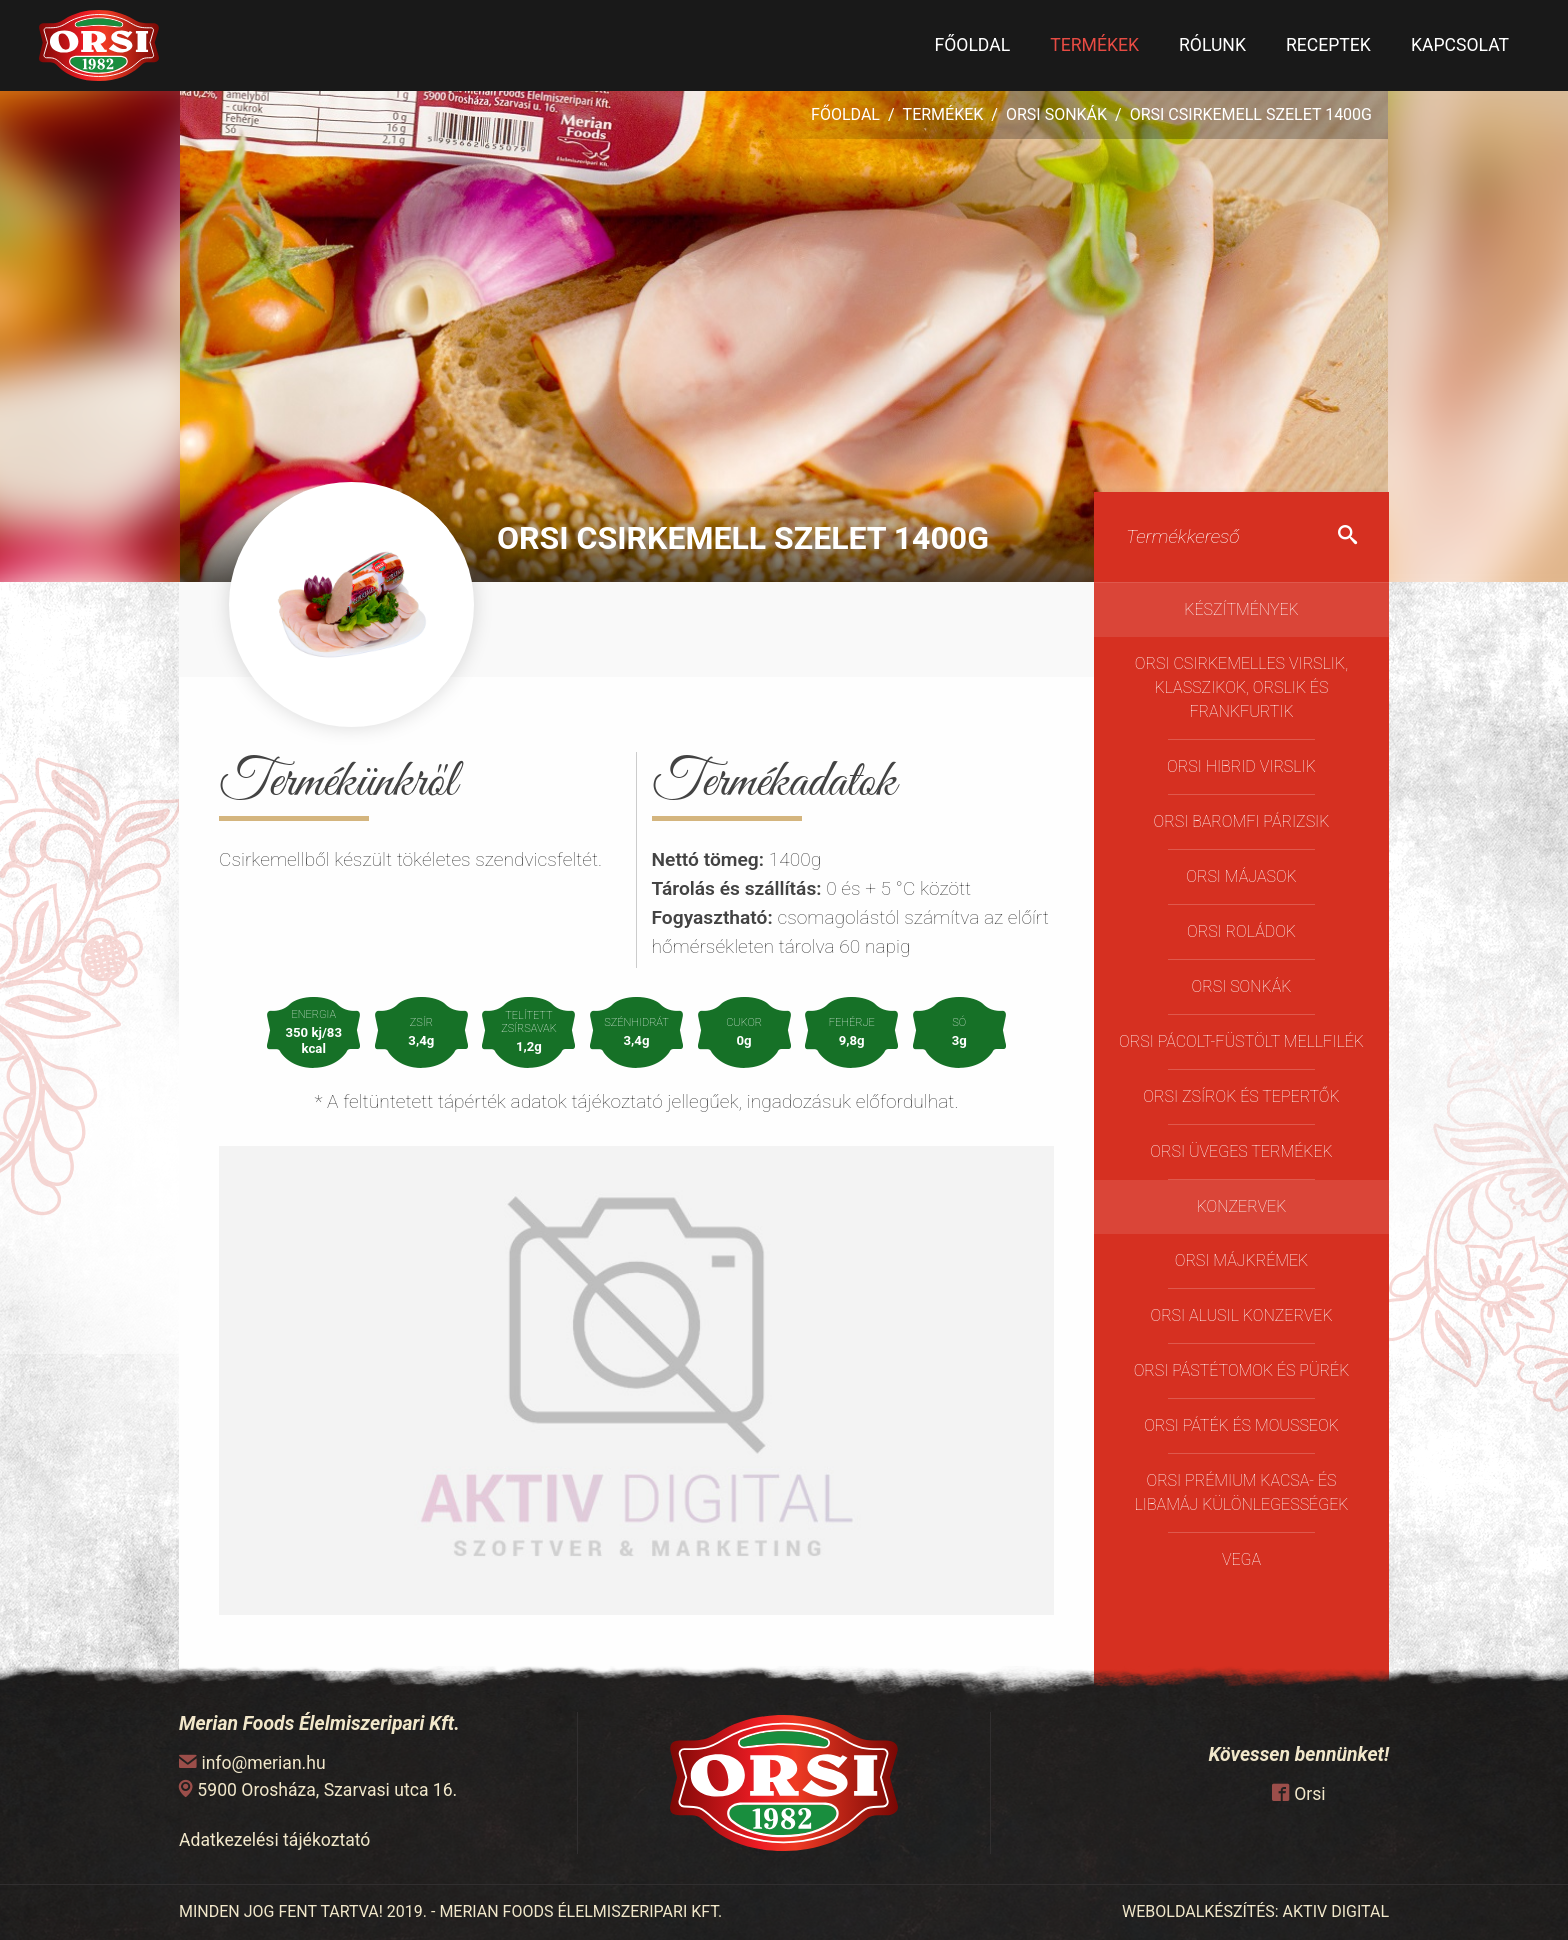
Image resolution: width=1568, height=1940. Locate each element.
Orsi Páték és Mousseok (1241, 1425)
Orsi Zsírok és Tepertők (1241, 1096)
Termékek (1094, 45)
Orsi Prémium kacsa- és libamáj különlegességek (1242, 1492)
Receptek (1328, 45)
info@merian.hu (263, 1763)
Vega (1241, 1559)
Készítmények (1241, 609)
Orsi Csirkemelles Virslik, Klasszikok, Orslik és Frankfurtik (1241, 687)
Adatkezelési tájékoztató (274, 1840)
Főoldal (972, 45)
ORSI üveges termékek (1241, 1151)
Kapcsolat (1460, 45)
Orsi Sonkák (1056, 114)
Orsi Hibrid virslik (1241, 766)
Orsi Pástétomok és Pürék (1242, 1370)
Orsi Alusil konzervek (1241, 1315)
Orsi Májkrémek (1242, 1260)
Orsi (1309, 1794)
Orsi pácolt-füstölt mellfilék (1241, 1041)
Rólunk (1212, 45)
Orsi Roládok (1241, 931)
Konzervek (1242, 1206)
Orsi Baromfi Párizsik (1242, 821)
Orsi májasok (1241, 876)
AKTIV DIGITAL (1336, 1911)
